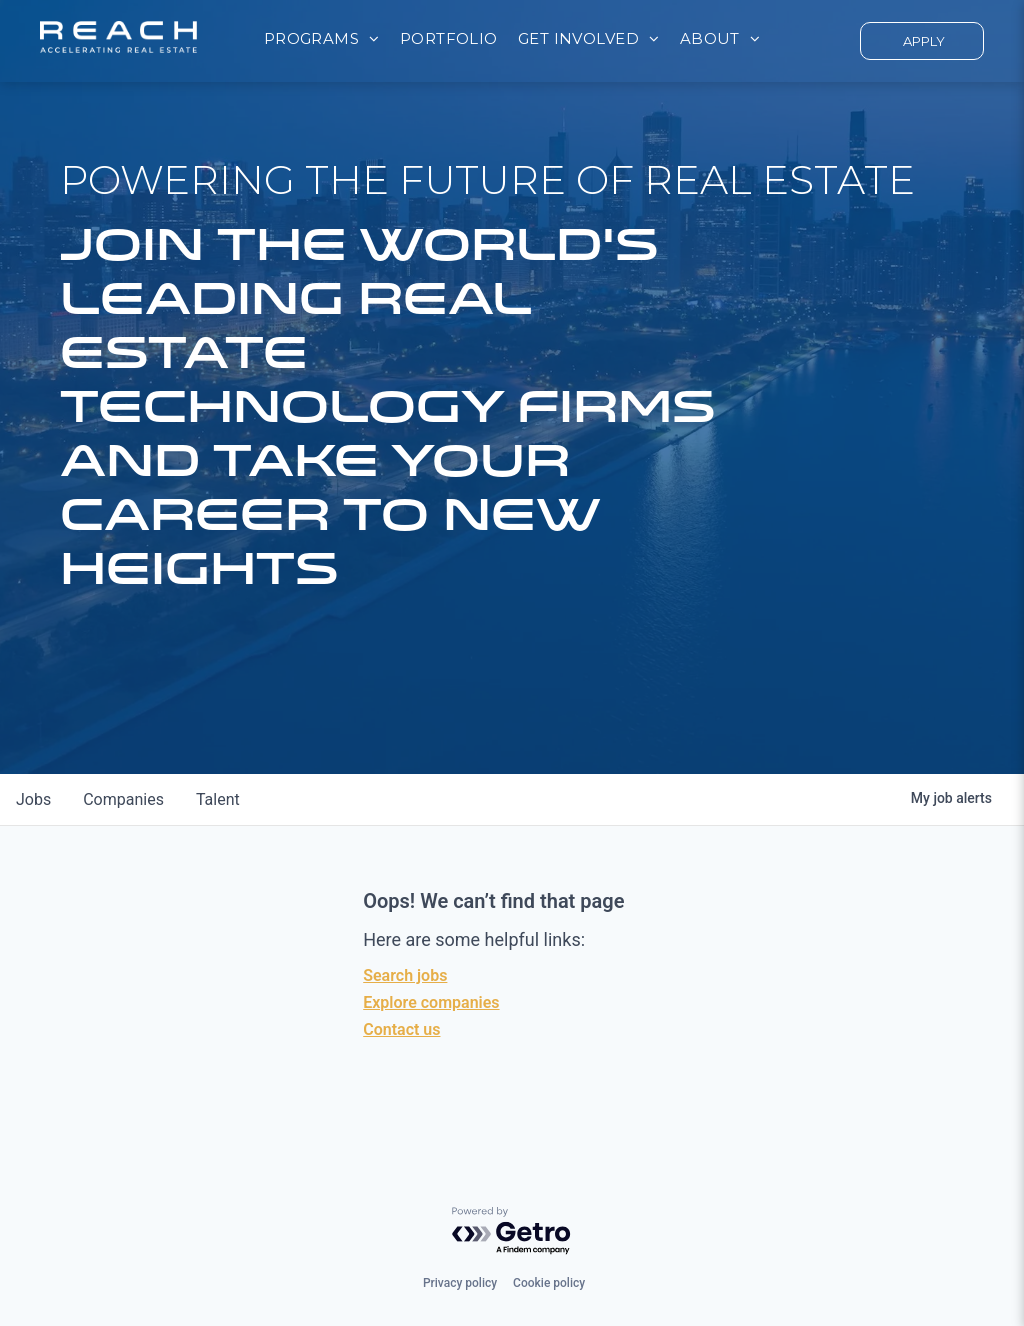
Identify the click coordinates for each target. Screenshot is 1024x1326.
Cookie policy (549, 1283)
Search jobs (405, 975)
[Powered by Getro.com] (512, 1231)
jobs (33, 799)
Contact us (401, 1029)
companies (123, 799)
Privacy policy (460, 1283)
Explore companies (431, 1002)
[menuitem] (322, 39)
